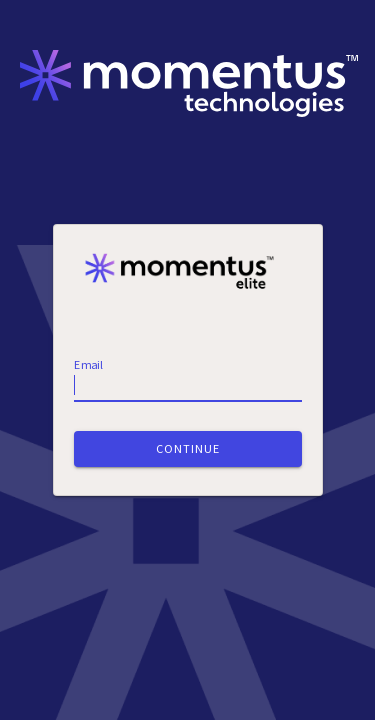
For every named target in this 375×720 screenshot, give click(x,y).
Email (89, 364)
